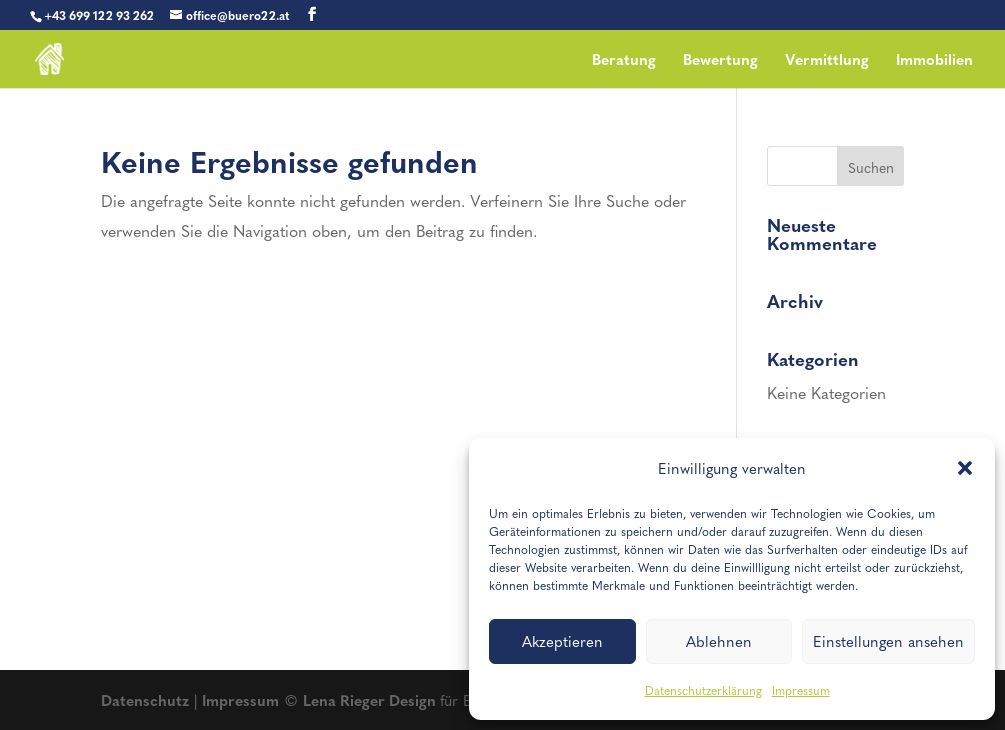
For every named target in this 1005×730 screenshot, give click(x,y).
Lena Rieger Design (371, 700)
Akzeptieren (562, 641)
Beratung (624, 61)
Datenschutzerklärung (703, 690)
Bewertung (720, 61)
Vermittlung (827, 61)
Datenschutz (145, 700)
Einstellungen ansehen (888, 641)
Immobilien (934, 61)
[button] (965, 468)
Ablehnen (719, 641)
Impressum (801, 690)
